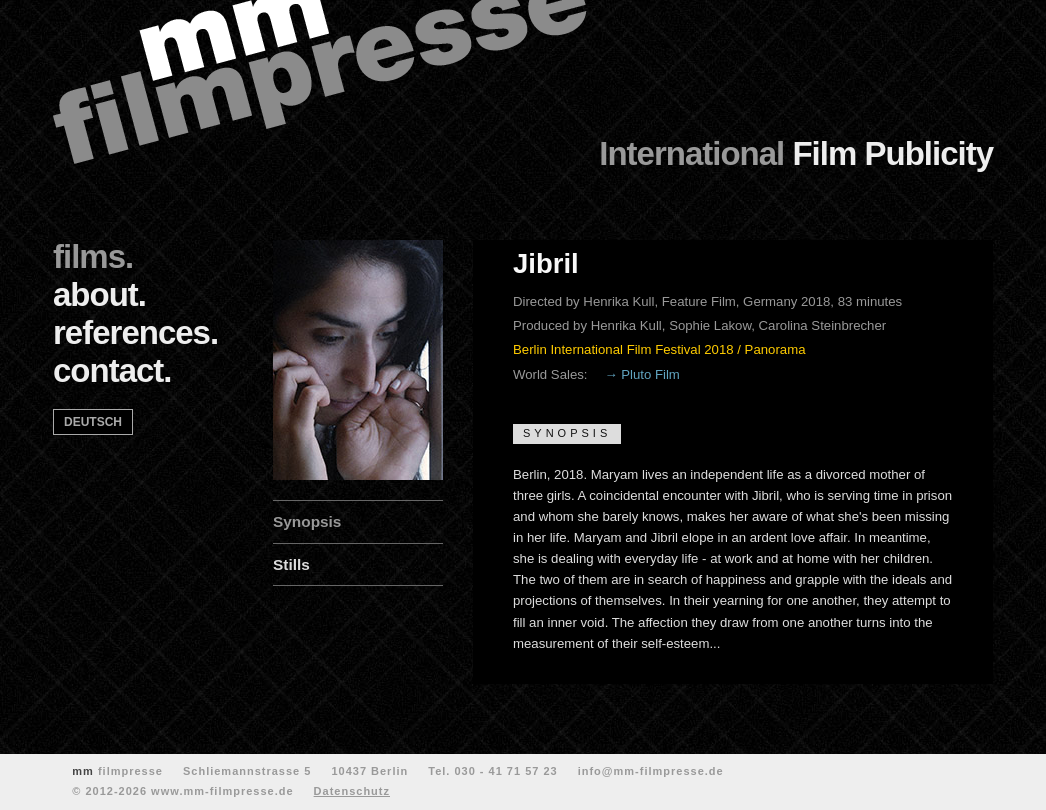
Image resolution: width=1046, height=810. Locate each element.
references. (135, 332)
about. (99, 294)
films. (93, 256)
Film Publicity (796, 153)
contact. (112, 370)
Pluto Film (650, 374)
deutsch (93, 422)
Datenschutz (352, 791)
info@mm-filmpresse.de (651, 771)
